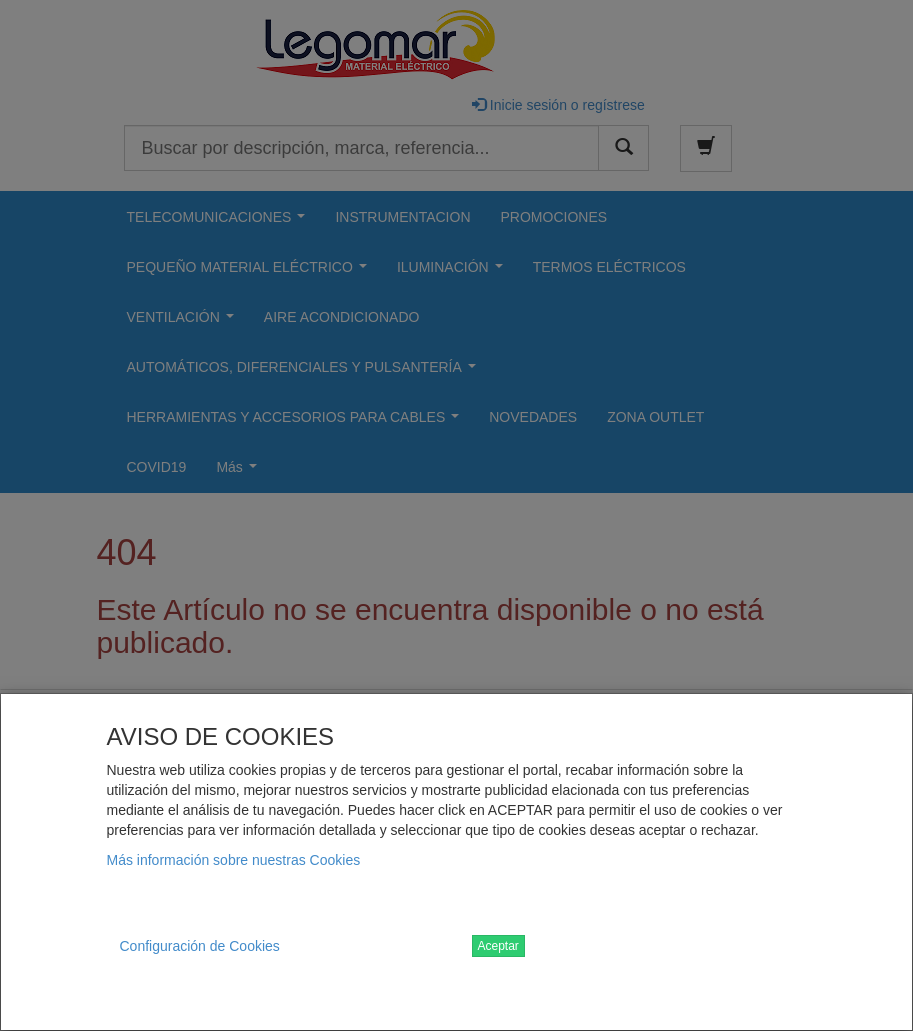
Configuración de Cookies (200, 946)
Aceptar (498, 946)
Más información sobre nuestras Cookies (234, 860)
